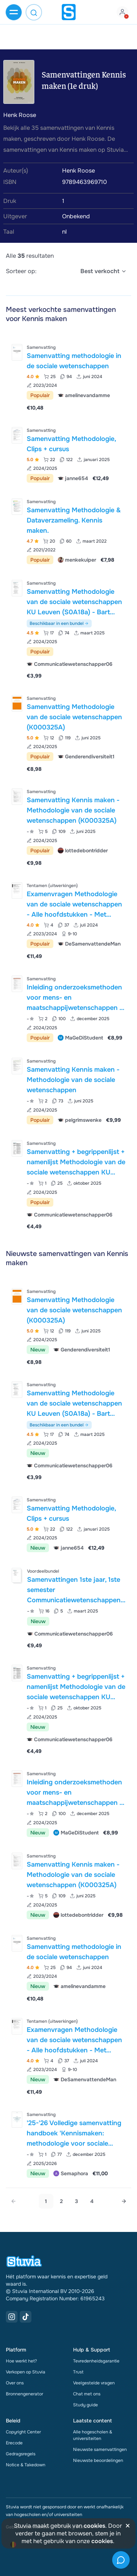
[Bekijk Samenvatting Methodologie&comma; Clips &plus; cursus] (68, 454)
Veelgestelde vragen (94, 2383)
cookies (94, 2526)
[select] (103, 271)
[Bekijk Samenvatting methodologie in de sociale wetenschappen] (68, 376)
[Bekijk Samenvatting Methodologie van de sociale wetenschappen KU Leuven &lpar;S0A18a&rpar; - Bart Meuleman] (68, 628)
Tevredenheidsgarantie (96, 2361)
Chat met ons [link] (86, 2394)
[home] (68, 12)
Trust (78, 2372)
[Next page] (124, 2201)
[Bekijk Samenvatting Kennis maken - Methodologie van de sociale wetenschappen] (68, 1090)
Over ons (15, 2383)
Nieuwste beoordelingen (98, 2460)
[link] (13, 2201)
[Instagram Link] (12, 2317)
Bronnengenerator (24, 2394)
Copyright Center (23, 2432)
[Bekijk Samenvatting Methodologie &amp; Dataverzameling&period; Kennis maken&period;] (68, 530)
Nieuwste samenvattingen (100, 2449)
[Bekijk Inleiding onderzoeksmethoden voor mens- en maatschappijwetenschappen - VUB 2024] (68, 1008)
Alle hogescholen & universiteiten (92, 2435)
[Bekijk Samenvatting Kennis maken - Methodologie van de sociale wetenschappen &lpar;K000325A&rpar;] (68, 826)
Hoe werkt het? (21, 2361)
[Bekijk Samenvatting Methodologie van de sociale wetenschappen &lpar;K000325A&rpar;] (68, 733)
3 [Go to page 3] (76, 2201)
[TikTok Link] (25, 2317)
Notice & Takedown (25, 2465)
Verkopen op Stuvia (25, 2372)
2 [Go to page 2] (61, 2201)
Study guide (85, 2405)
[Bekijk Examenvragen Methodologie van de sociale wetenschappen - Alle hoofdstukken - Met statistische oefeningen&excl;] (68, 920)
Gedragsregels (20, 2454)
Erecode (14, 2443)
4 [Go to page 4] (92, 2201)
